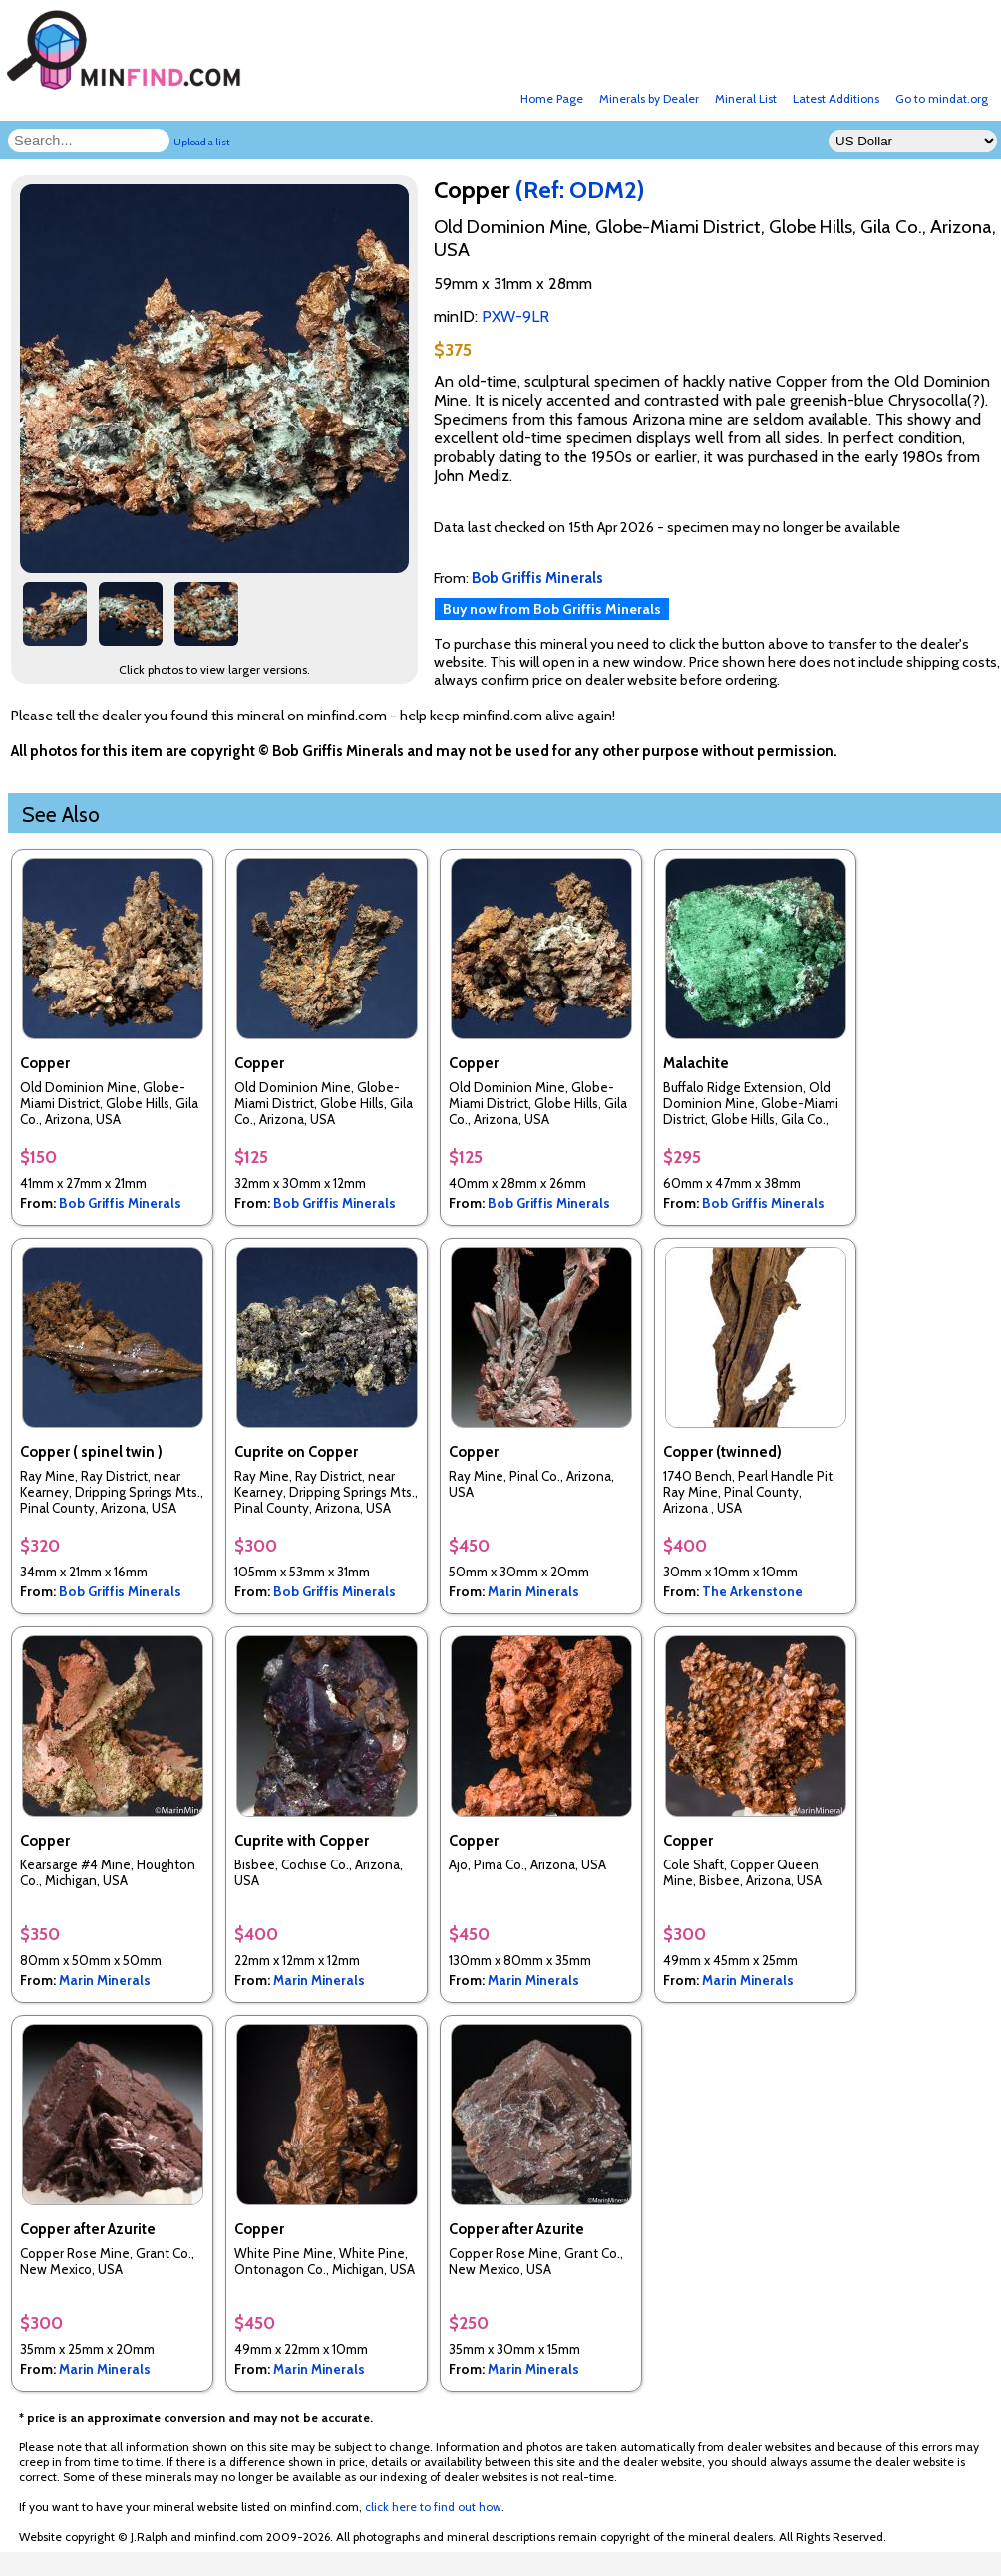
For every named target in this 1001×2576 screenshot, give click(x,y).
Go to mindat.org (941, 98)
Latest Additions (836, 98)
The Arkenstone (752, 1591)
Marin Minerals (533, 1591)
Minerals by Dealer (649, 98)
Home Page (551, 98)
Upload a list (201, 142)
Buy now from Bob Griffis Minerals (552, 609)
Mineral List (746, 98)
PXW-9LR (515, 316)
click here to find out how (433, 2506)
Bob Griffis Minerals (120, 1203)
